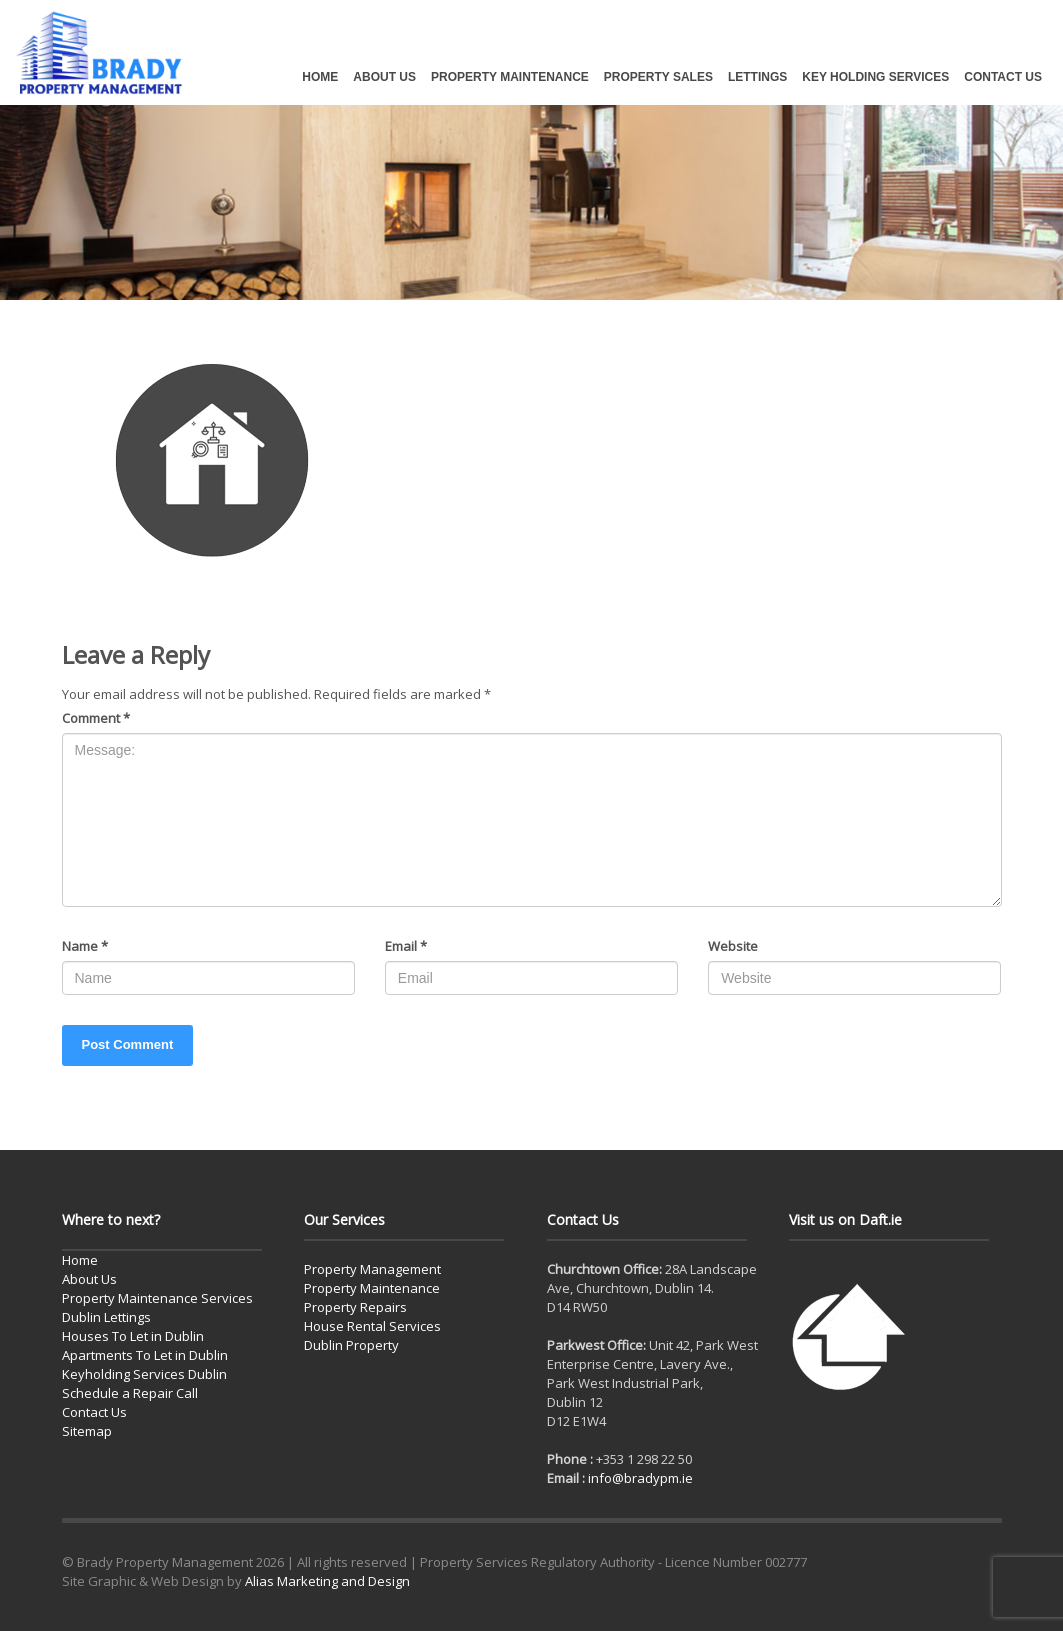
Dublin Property (351, 1345)
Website (733, 946)
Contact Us (94, 1412)
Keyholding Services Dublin (144, 1374)
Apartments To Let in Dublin (145, 1355)
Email (406, 946)
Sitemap (87, 1431)
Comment (96, 718)
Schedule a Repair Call (130, 1393)
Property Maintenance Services (157, 1298)
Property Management (372, 1269)
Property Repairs (355, 1307)
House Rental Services (372, 1326)
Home (80, 1260)
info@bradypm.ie (640, 1478)
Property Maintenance (372, 1288)
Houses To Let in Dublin (133, 1336)
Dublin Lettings (106, 1317)
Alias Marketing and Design (327, 1581)
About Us (89, 1279)
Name (85, 946)
